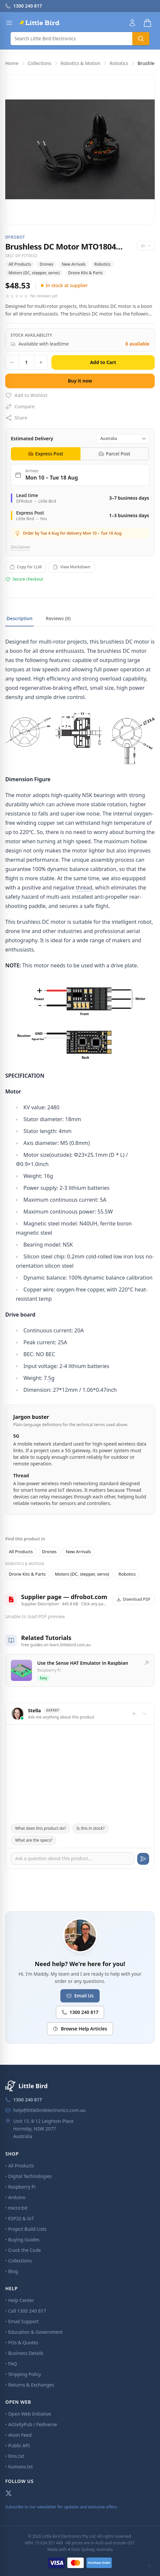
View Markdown (71, 567)
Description (19, 618)
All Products (20, 264)
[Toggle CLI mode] (149, 2565)
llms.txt (16, 2456)
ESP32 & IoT (21, 2218)
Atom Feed (20, 2435)
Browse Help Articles (80, 2028)
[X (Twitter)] (8, 2493)
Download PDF (133, 1599)
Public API (19, 2445)
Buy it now (80, 381)
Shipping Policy (24, 2374)
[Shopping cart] (147, 23)
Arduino (16, 2197)
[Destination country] (122, 438)
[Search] (71, 38)
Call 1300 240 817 (27, 2311)
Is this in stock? (91, 1828)
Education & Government (35, 2332)
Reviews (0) (58, 618)
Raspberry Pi (22, 2187)
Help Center (21, 2300)
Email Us (79, 1995)
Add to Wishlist (26, 395)
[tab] (45, 453)
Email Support (23, 2321)
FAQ (12, 2363)
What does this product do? (40, 1828)
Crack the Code (24, 2250)
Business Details (26, 2353)
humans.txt (20, 2466)
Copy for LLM (26, 567)
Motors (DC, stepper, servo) (34, 273)
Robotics (119, 63)
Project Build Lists (27, 2229)
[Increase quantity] (41, 362)
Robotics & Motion (81, 63)
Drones (46, 264)
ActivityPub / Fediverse (32, 2424)
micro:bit (17, 2208)
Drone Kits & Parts (85, 273)
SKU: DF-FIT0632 (21, 255)
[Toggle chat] (144, 1713)
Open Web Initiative (29, 2414)
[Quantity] (26, 362)
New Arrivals (73, 264)
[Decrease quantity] (11, 362)
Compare (20, 406)
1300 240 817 (80, 2012)
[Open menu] (9, 22)
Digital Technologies (30, 2176)
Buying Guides (24, 2239)
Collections (39, 63)
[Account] (132, 22)
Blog (13, 2271)
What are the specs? (33, 1840)
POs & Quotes (23, 2342)
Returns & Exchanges (31, 2385)
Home (11, 63)
